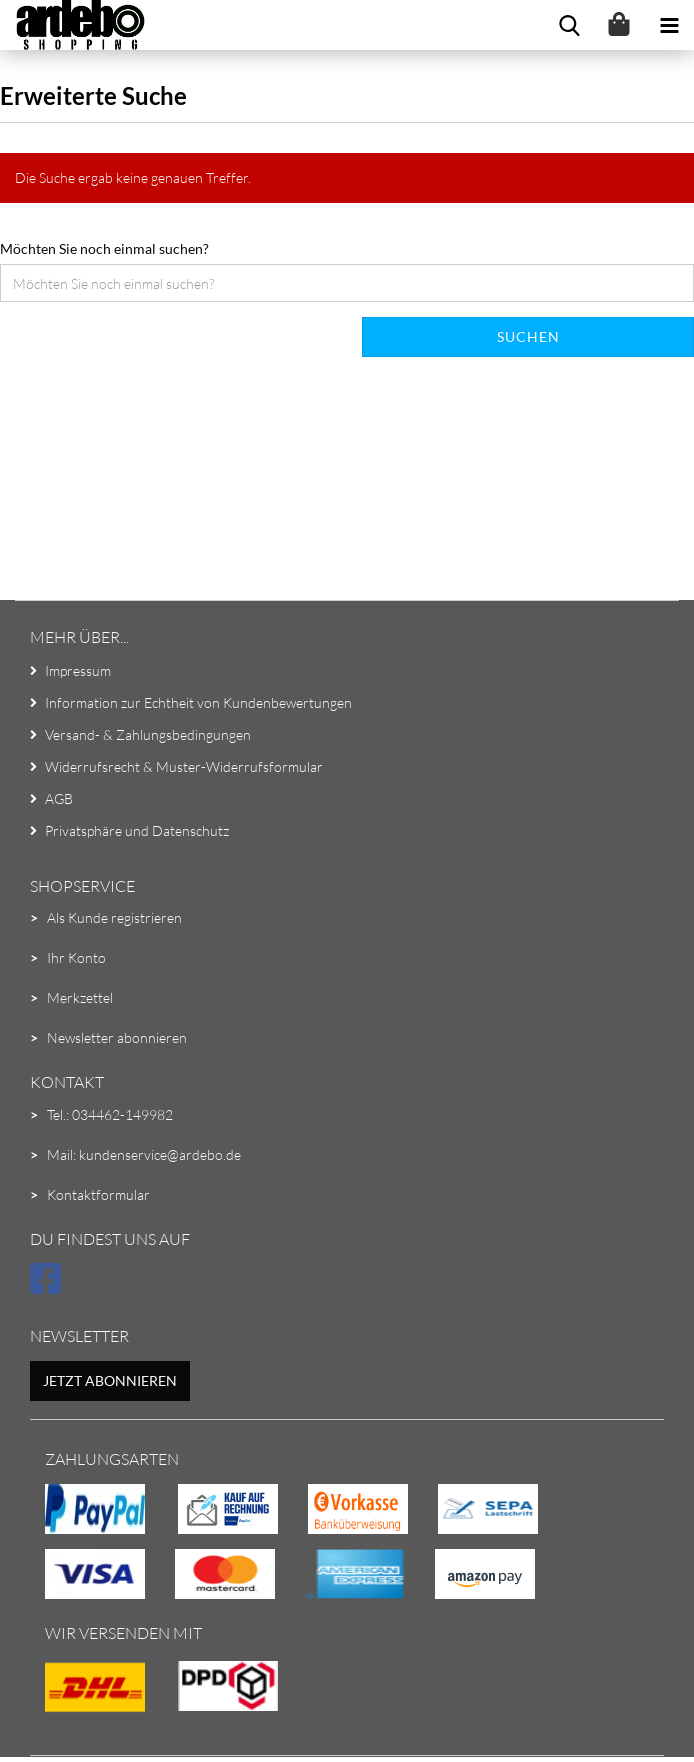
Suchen (528, 336)
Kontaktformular (98, 1194)
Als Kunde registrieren (114, 917)
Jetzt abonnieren (110, 1380)
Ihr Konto (76, 957)
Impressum (78, 670)
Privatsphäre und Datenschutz (137, 830)
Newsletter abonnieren (117, 1037)
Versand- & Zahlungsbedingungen (148, 734)
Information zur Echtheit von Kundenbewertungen (198, 702)
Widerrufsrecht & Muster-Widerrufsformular (184, 766)
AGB (59, 798)
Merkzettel (80, 997)
